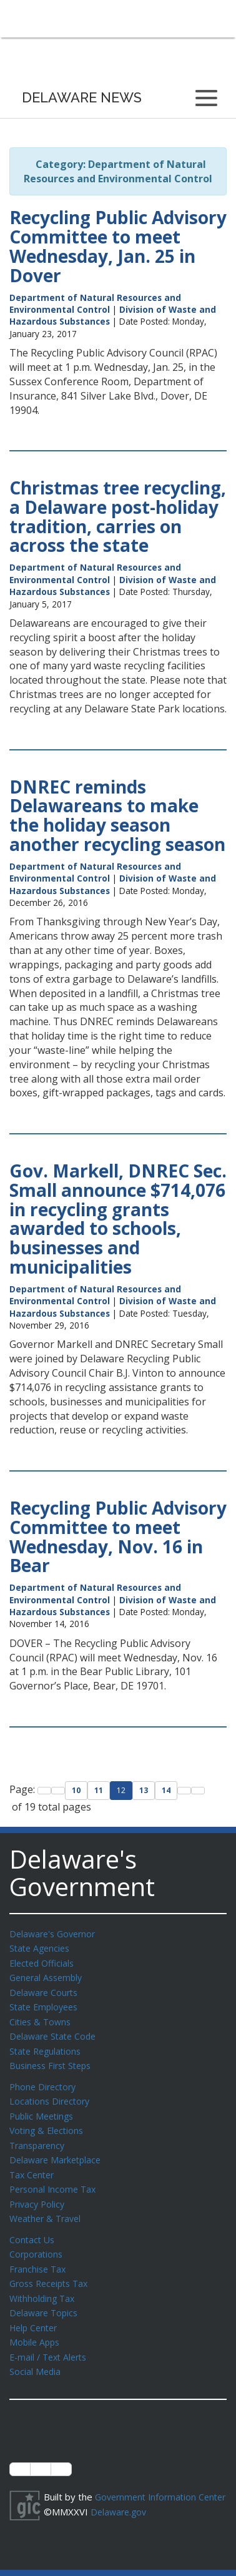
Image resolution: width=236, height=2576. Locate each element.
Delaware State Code (55, 2031)
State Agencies (41, 1947)
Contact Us (33, 2227)
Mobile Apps (35, 2325)
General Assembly (48, 1975)
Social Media (35, 2353)
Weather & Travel (47, 2206)
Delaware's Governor (55, 1933)
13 (143, 1790)
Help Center (35, 2311)
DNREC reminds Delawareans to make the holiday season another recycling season (117, 815)
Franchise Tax (39, 2255)
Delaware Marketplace (57, 2150)
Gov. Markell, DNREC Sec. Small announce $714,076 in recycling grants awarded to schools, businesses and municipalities (118, 1219)
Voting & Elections (48, 2122)
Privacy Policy (38, 2192)
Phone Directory (44, 2080)
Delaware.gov (120, 2506)
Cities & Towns (41, 2018)
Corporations (37, 2240)
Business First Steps (53, 2059)
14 (166, 1790)
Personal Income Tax (55, 2178)
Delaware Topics (45, 2297)
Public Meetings (43, 2108)
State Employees (46, 2003)
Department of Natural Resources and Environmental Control (95, 303)
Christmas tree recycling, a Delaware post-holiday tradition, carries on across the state (117, 516)
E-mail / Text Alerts (51, 2339)
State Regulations (47, 2046)
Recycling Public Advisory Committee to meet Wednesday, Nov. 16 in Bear (118, 1536)
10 (76, 1790)
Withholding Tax (43, 2283)
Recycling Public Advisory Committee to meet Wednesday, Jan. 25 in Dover (118, 246)
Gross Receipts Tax (52, 2269)
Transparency (39, 2136)
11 (98, 1790)
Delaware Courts (45, 1990)
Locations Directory (51, 2094)
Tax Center (33, 2164)
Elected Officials (44, 1961)
